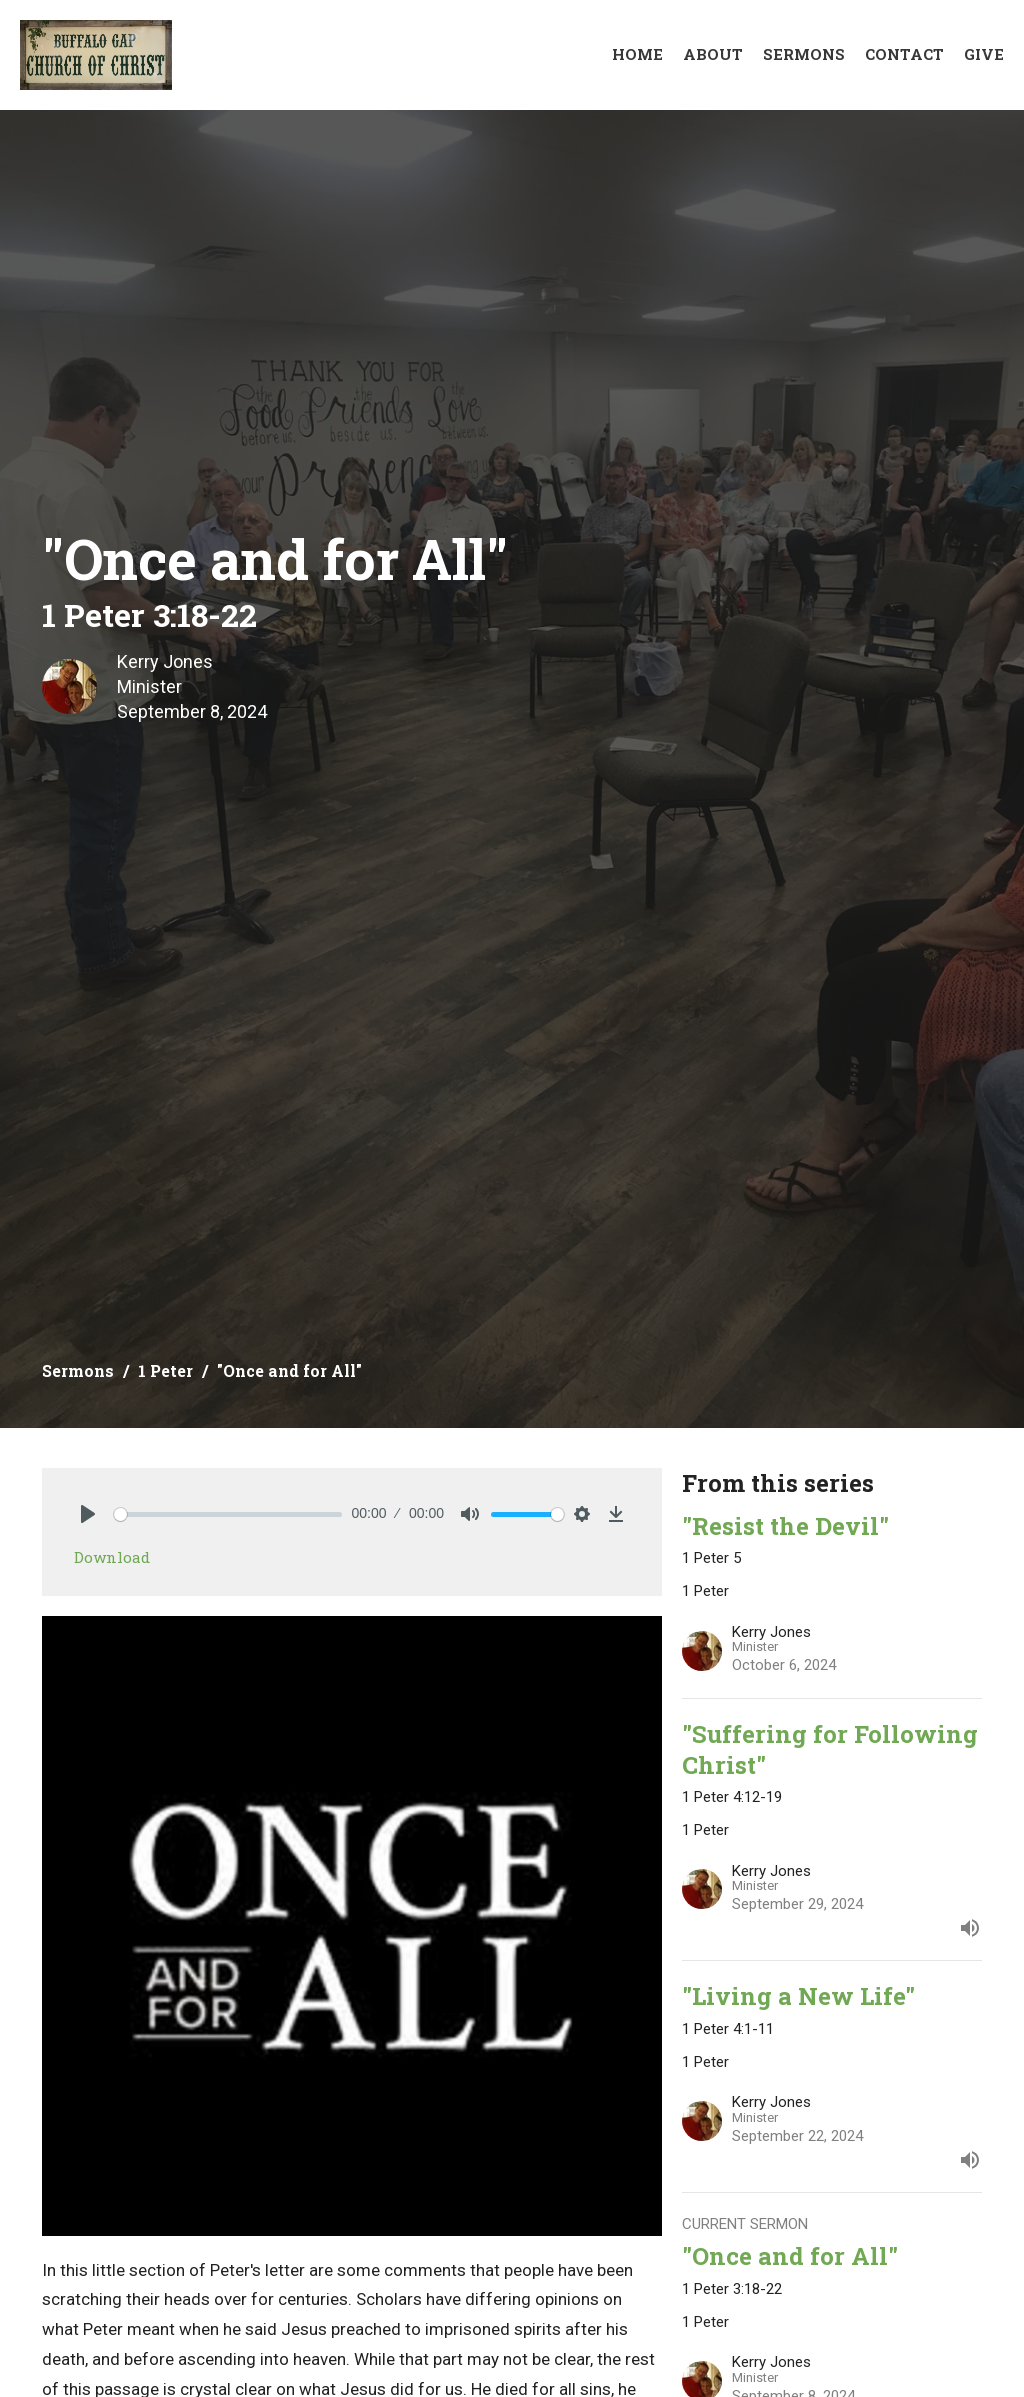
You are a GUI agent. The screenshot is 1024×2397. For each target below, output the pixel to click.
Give (984, 54)
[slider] (228, 1514)
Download (112, 1557)
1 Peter (165, 1370)
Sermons (804, 54)
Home (637, 54)
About (713, 54)
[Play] (88, 1514)
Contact (904, 54)
